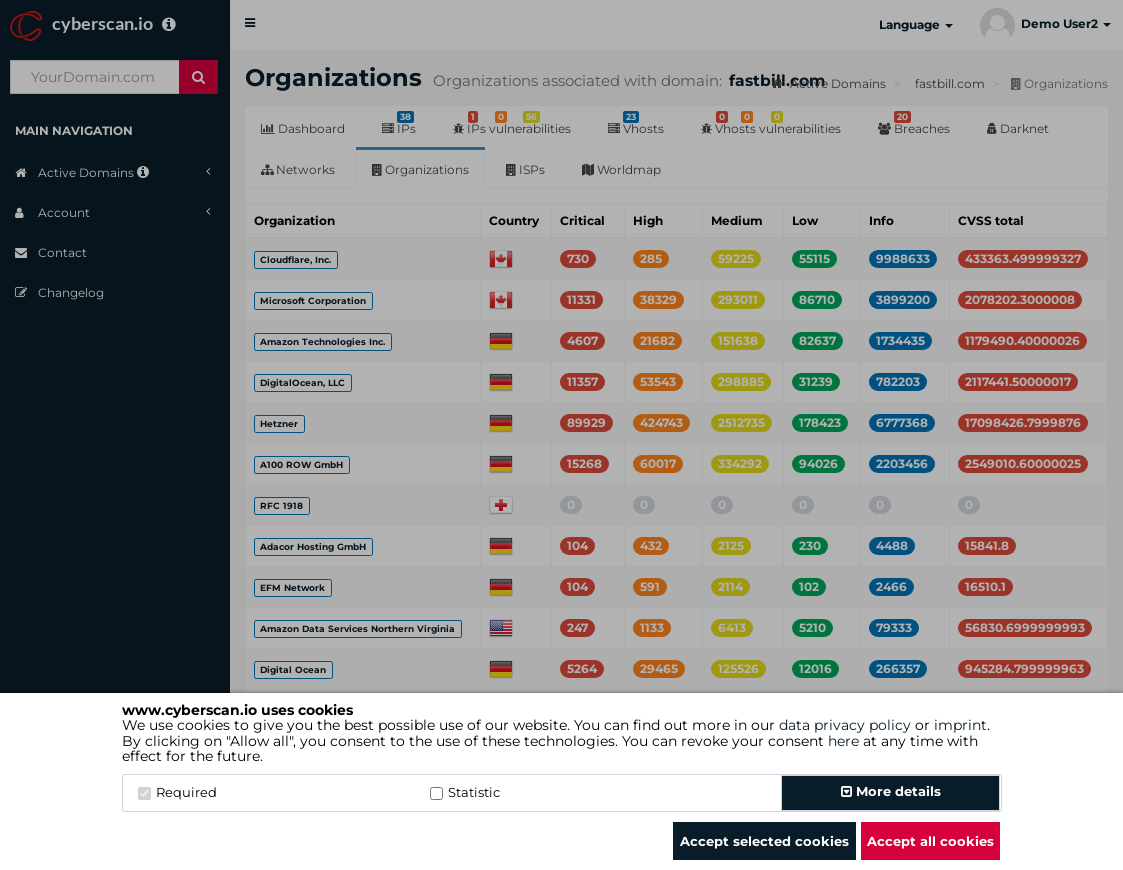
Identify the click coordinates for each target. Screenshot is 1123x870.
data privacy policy (845, 725)
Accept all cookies (930, 841)
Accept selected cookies (764, 841)
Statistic (465, 792)
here (843, 741)
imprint (960, 725)
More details (891, 791)
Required (177, 792)
